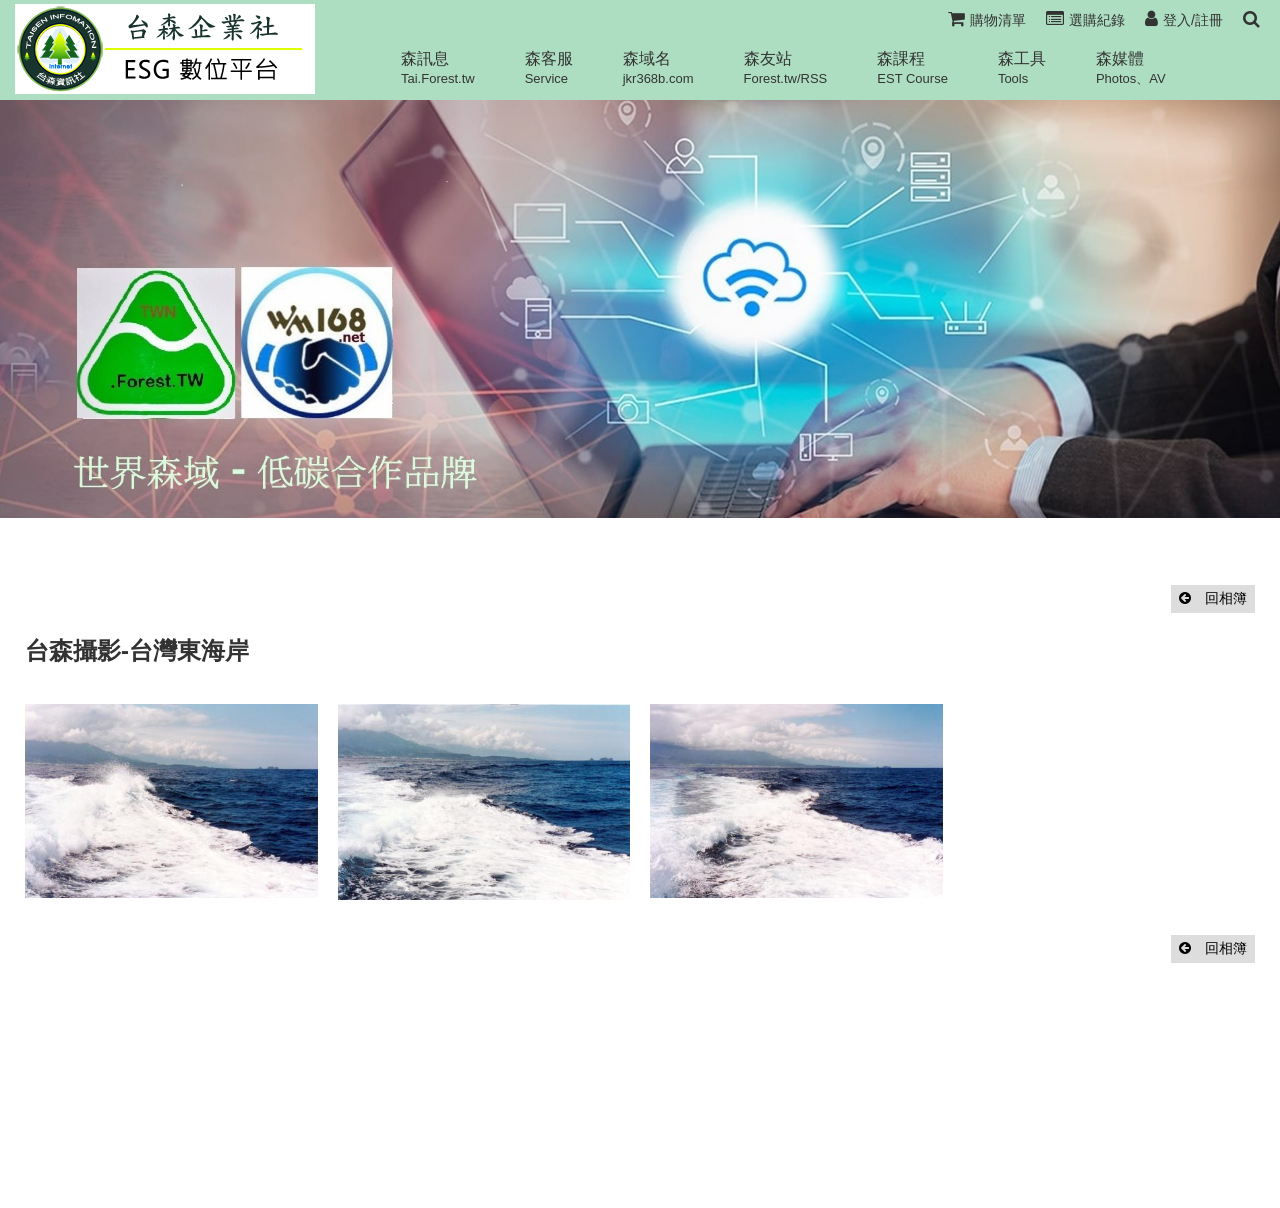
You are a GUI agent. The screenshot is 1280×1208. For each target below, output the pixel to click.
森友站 (786, 68)
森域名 (658, 68)
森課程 (912, 68)
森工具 (1022, 68)
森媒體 (1131, 68)
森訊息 (438, 68)
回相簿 (1213, 598)
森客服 (549, 68)
